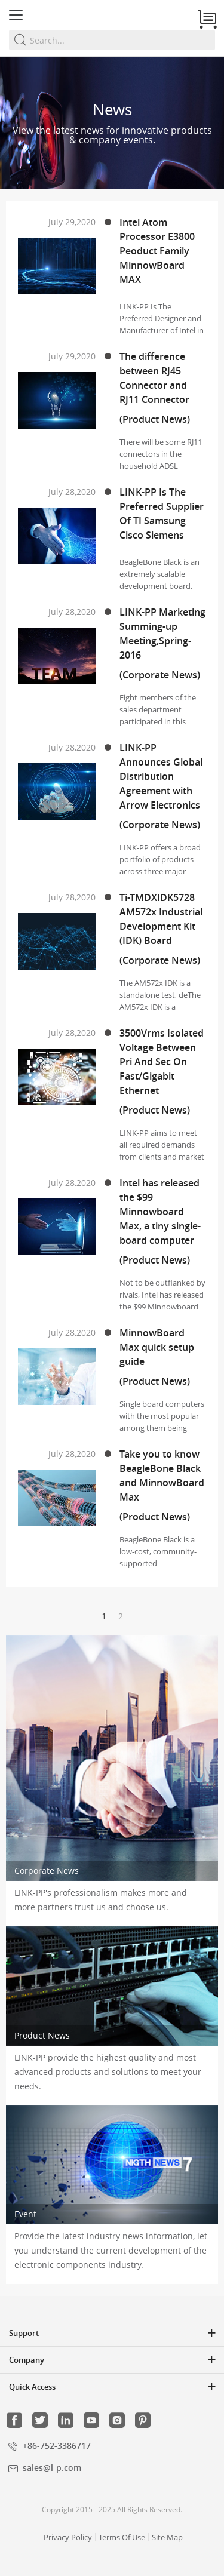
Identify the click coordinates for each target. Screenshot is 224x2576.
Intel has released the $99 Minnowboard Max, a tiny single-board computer (160, 1211)
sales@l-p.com (52, 2467)
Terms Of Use (122, 2537)
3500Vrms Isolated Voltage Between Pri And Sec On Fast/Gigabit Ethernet (161, 1061)
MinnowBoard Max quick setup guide (156, 1347)
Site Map (167, 2537)
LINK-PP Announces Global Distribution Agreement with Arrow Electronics (160, 776)
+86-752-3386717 (57, 2445)
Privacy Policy (68, 2537)
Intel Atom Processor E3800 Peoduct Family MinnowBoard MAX (157, 251)
